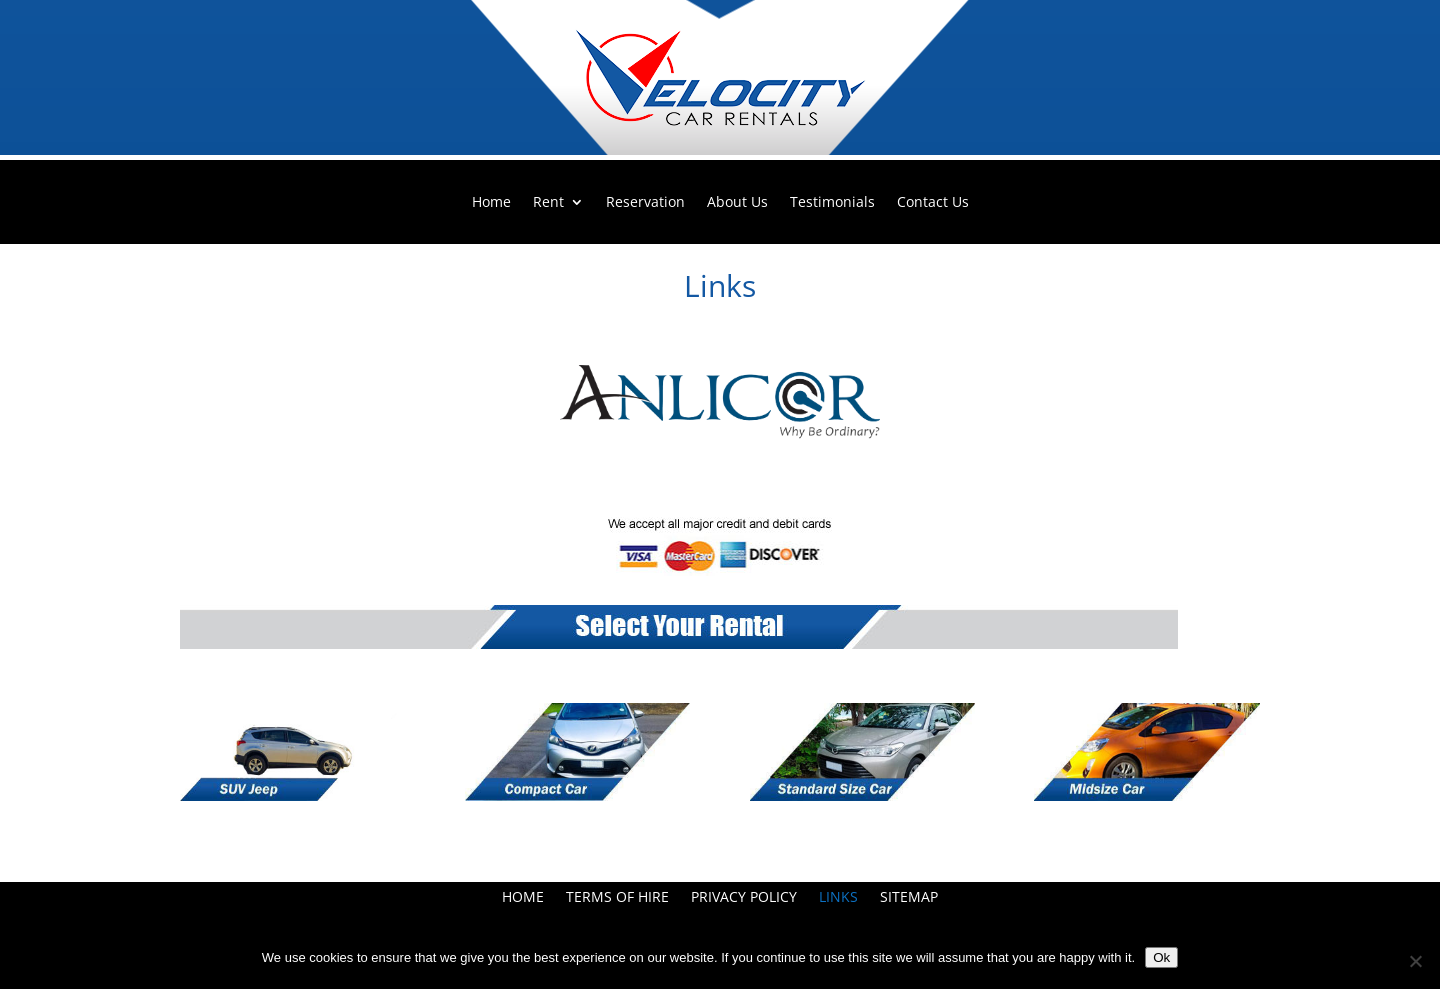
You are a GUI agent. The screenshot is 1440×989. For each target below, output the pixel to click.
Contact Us (933, 203)
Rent (548, 203)
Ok (1161, 957)
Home (491, 203)
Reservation (645, 203)
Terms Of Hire (617, 898)
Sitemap (909, 898)
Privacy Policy (744, 898)
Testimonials (832, 203)
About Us (737, 203)
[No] (1415, 961)
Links (838, 898)
